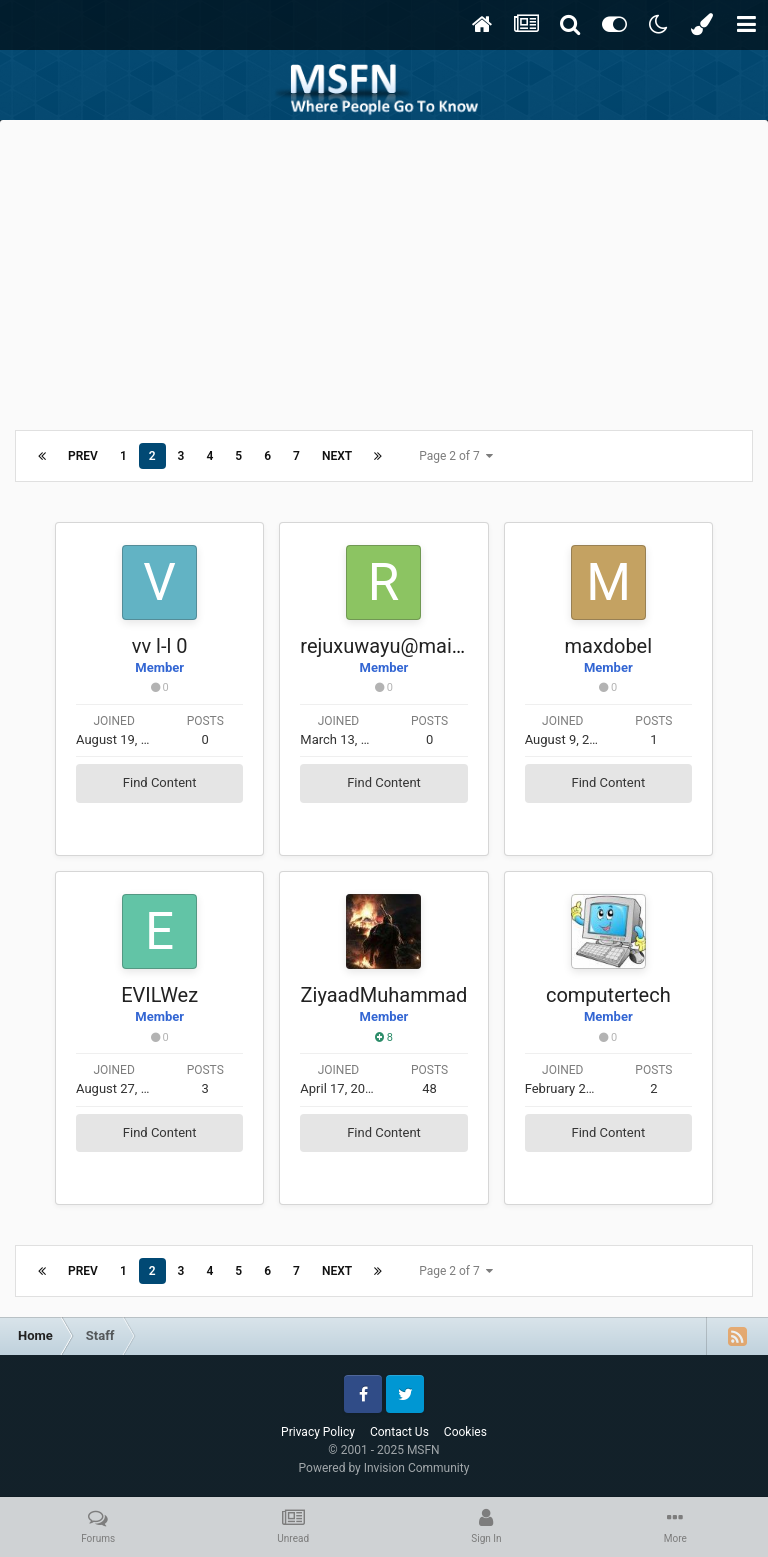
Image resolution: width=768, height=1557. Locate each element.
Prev (83, 456)
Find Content (160, 782)
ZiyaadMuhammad (384, 995)
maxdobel (609, 646)
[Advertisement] (384, 270)
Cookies (465, 1432)
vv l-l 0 (160, 646)
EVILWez (159, 995)
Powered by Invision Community (384, 1468)
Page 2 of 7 (456, 456)
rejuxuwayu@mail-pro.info (415, 646)
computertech (608, 995)
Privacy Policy (318, 1432)
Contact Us (399, 1432)
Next (337, 456)
